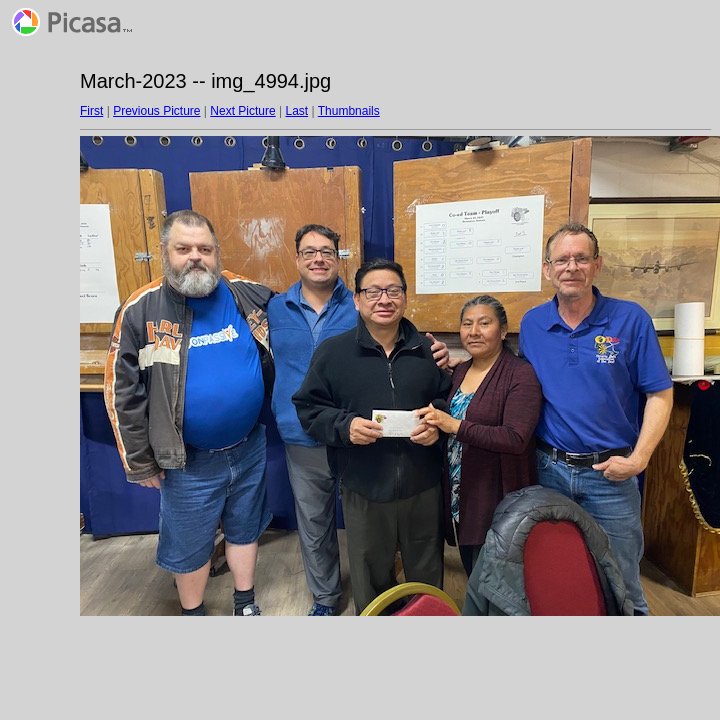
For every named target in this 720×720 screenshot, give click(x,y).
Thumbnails (349, 111)
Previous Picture (156, 111)
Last (296, 111)
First (91, 111)
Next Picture (242, 111)
